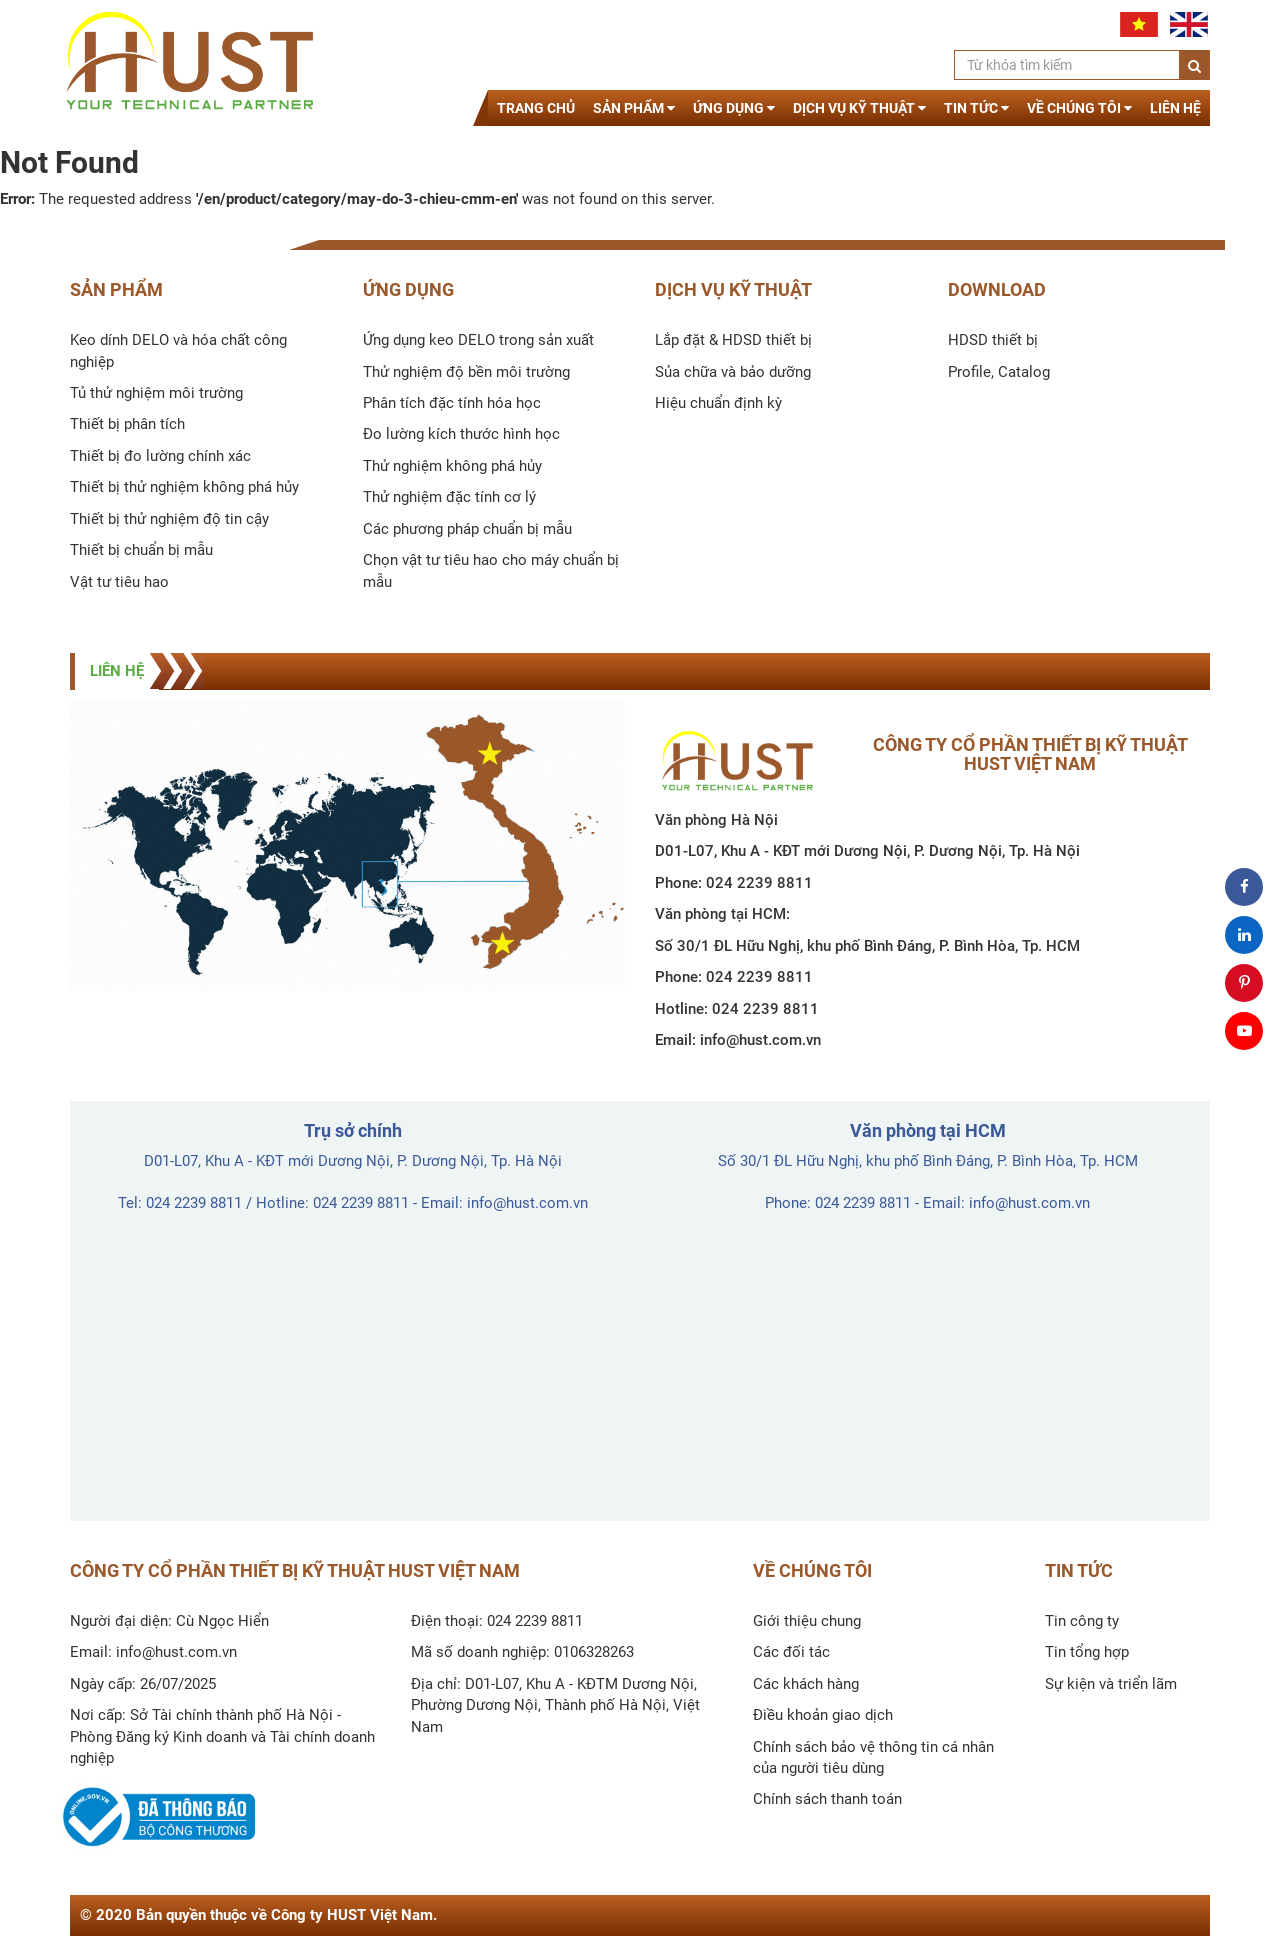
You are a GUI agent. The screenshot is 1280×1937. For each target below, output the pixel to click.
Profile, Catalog (999, 372)
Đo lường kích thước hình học (461, 434)
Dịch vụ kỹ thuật (859, 108)
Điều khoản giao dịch (823, 1715)
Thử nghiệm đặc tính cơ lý (449, 497)
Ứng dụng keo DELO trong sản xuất (478, 340)
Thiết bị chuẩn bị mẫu (141, 550)
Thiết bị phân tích (127, 424)
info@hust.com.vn (760, 1040)
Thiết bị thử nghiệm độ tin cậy (169, 519)
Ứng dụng (734, 108)
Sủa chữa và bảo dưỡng (733, 372)
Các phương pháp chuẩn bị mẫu (467, 529)
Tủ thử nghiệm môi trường (156, 393)
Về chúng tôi (1079, 108)
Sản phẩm (634, 108)
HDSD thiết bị (993, 340)
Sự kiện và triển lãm (1111, 1684)
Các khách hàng (806, 1684)
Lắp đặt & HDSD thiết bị (733, 340)
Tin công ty (1082, 1621)
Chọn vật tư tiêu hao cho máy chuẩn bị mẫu (491, 570)
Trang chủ (536, 108)
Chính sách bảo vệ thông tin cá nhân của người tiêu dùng (873, 1757)
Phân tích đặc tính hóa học (452, 403)
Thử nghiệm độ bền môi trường (466, 372)
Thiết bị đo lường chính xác (160, 456)
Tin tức (976, 108)
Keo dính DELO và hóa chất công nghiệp (178, 350)
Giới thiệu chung (807, 1621)
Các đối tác (791, 1652)
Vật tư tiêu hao (119, 582)
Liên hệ (1175, 108)
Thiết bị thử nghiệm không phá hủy (184, 487)
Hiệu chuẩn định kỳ (718, 403)
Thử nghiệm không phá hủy (452, 466)
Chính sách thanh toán (827, 1799)
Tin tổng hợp (1087, 1652)
